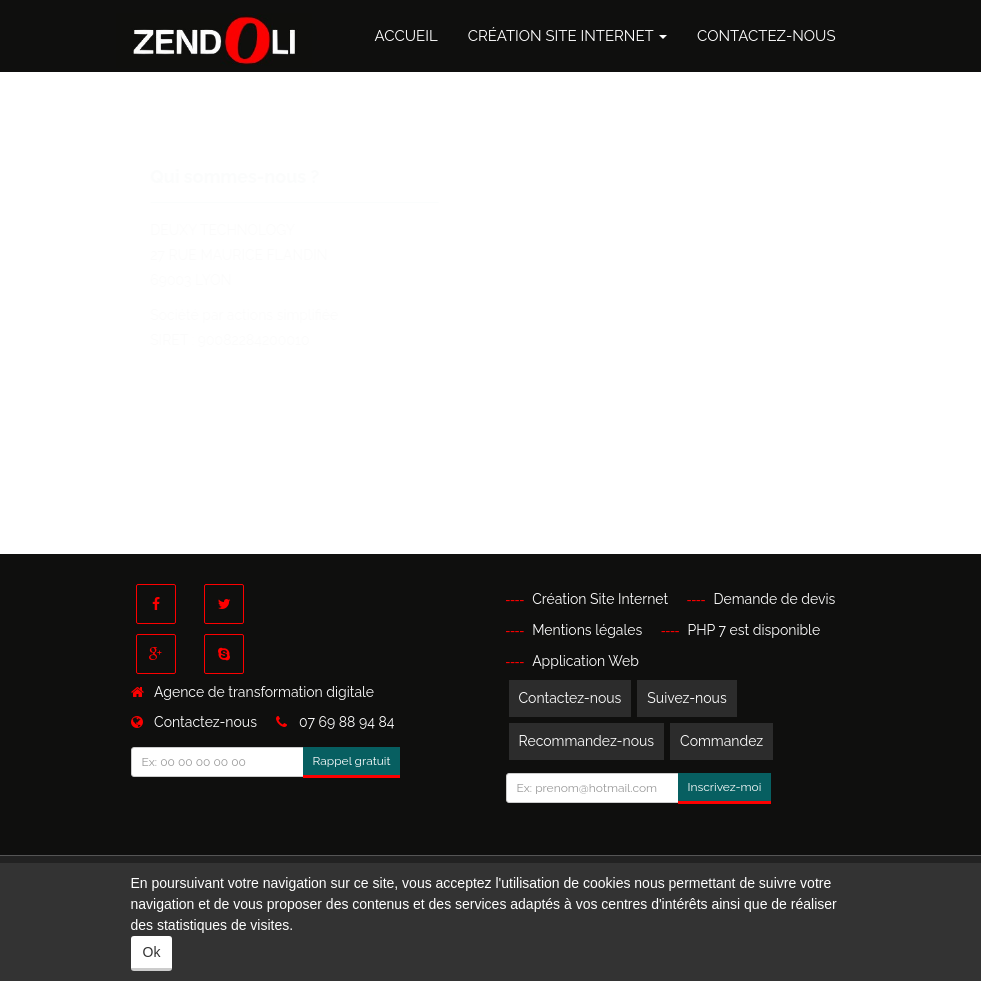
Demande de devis (774, 599)
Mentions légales (587, 630)
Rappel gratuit (352, 761)
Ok (152, 952)
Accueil (405, 36)
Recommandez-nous (587, 741)
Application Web (585, 661)
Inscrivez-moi (725, 787)
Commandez (721, 741)
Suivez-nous (686, 698)
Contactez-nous (766, 36)
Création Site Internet (567, 36)
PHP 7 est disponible (754, 630)
